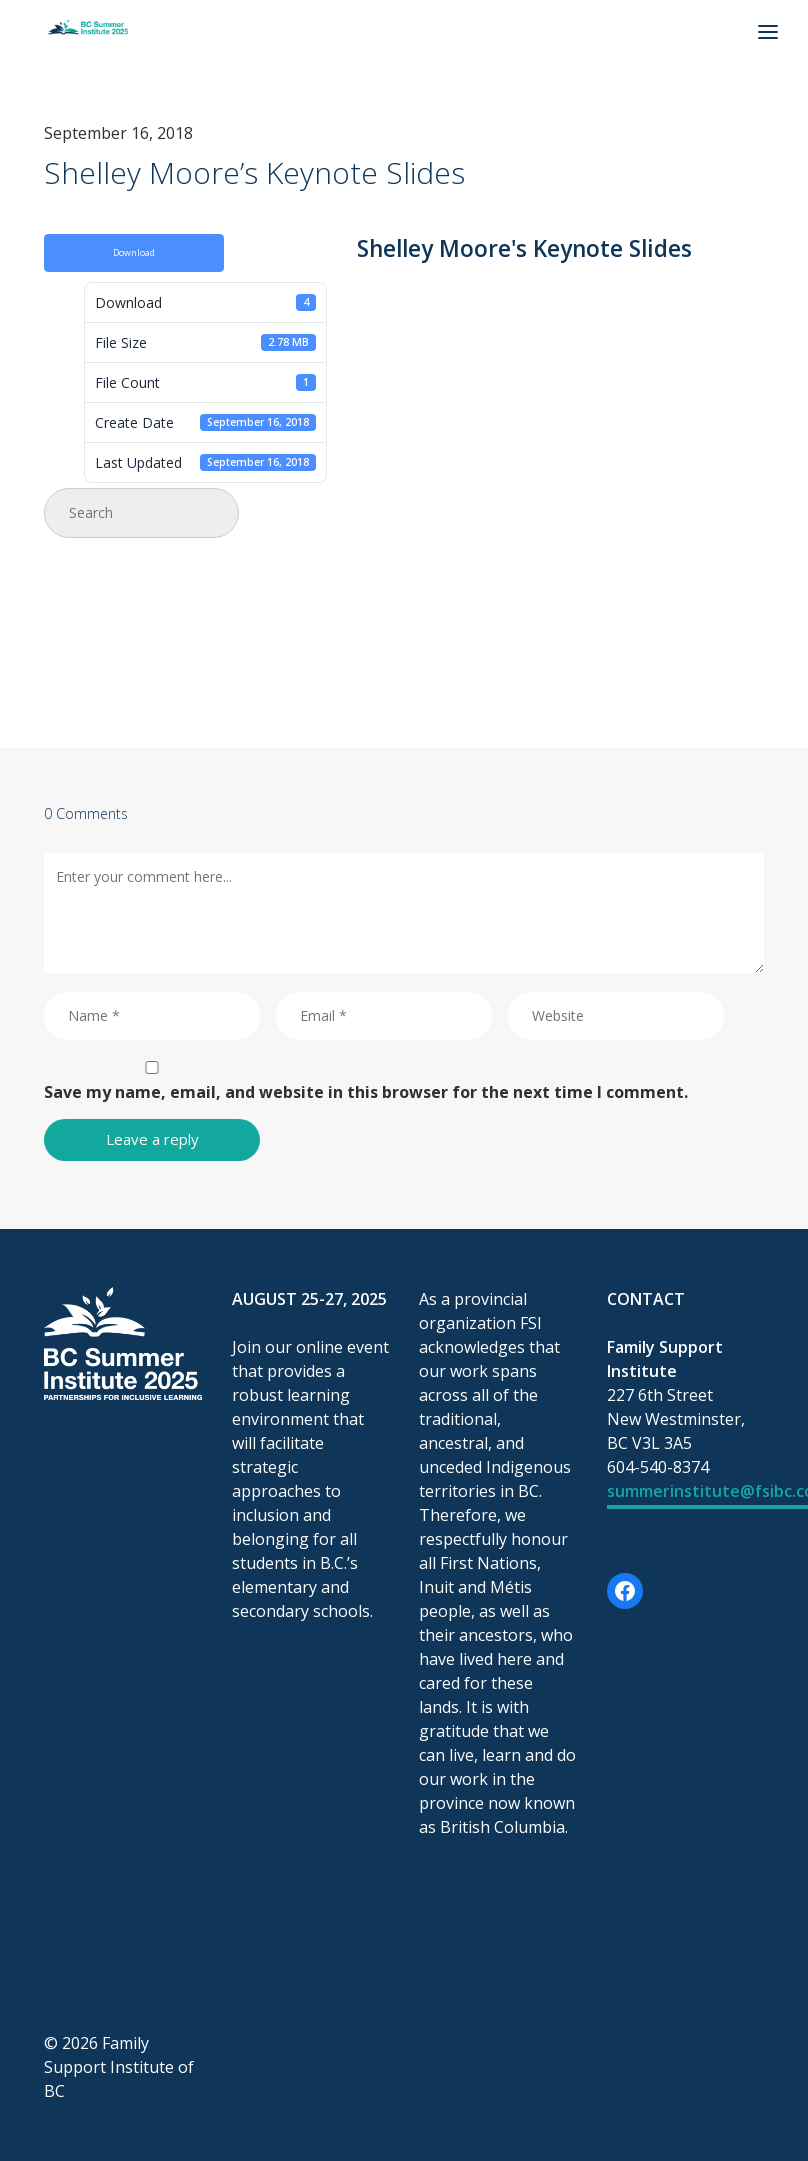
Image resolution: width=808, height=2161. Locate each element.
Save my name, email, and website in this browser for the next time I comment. (366, 1092)
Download (134, 253)
